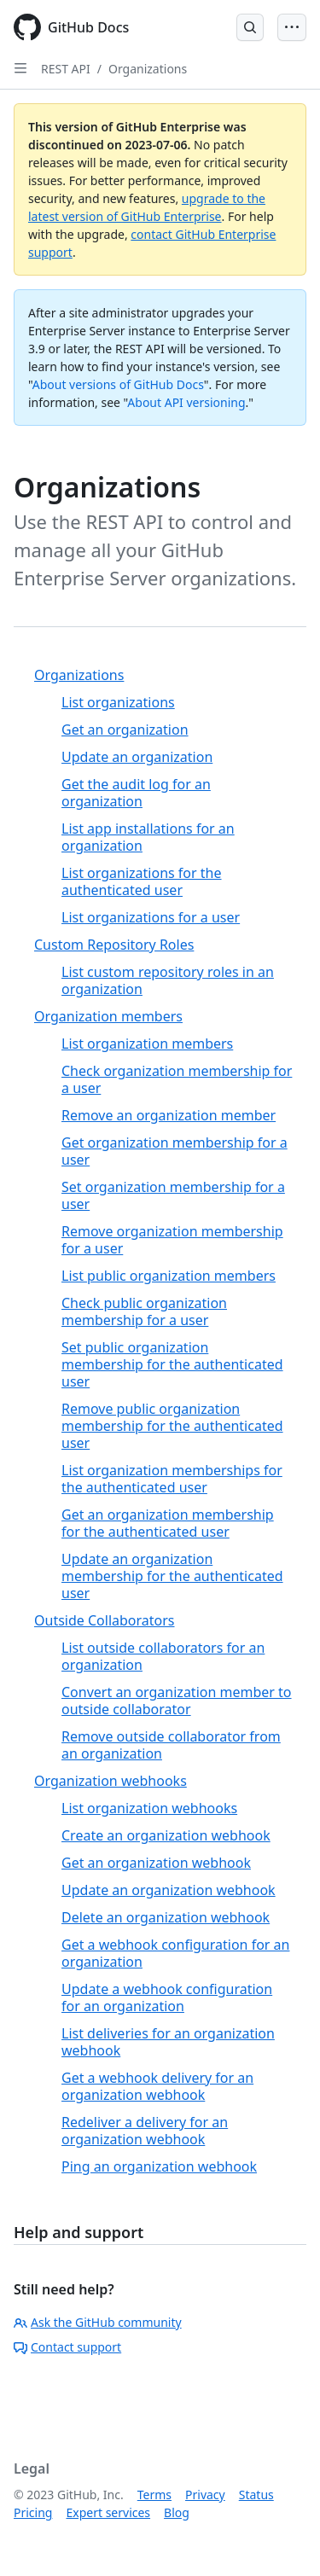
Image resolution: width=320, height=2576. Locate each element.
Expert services (108, 2512)
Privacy (205, 2494)
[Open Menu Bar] (291, 27)
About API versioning (186, 402)
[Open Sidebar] (20, 68)
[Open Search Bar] (250, 27)
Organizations (147, 69)
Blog (176, 2512)
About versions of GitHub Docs (118, 384)
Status (256, 2494)
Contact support (67, 2347)
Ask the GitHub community (98, 2322)
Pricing (33, 2512)
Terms (154, 2494)
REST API (65, 69)
